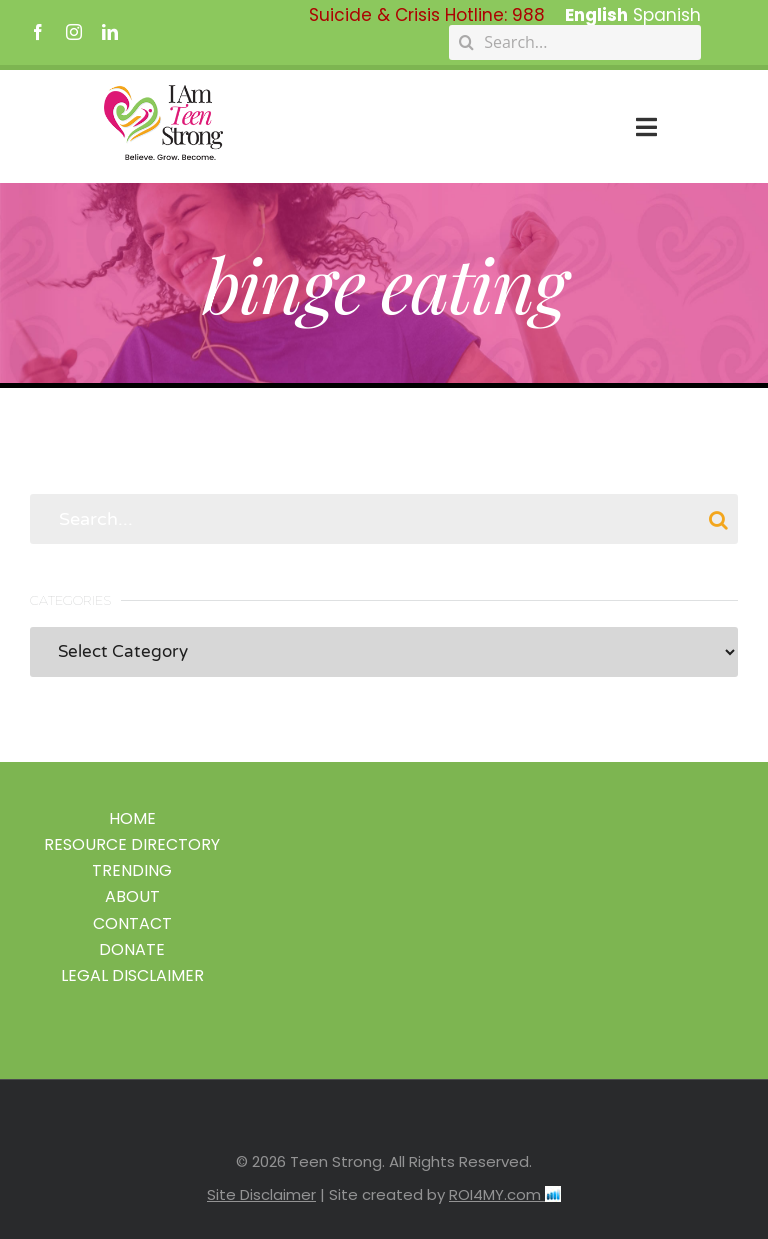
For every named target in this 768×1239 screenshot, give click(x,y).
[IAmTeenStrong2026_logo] (163, 93)
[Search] (466, 42)
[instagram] (74, 32)
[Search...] (575, 42)
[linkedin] (110, 32)
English (596, 15)
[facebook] (38, 32)
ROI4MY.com (505, 1194)
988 (528, 15)
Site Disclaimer (261, 1194)
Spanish (667, 15)
